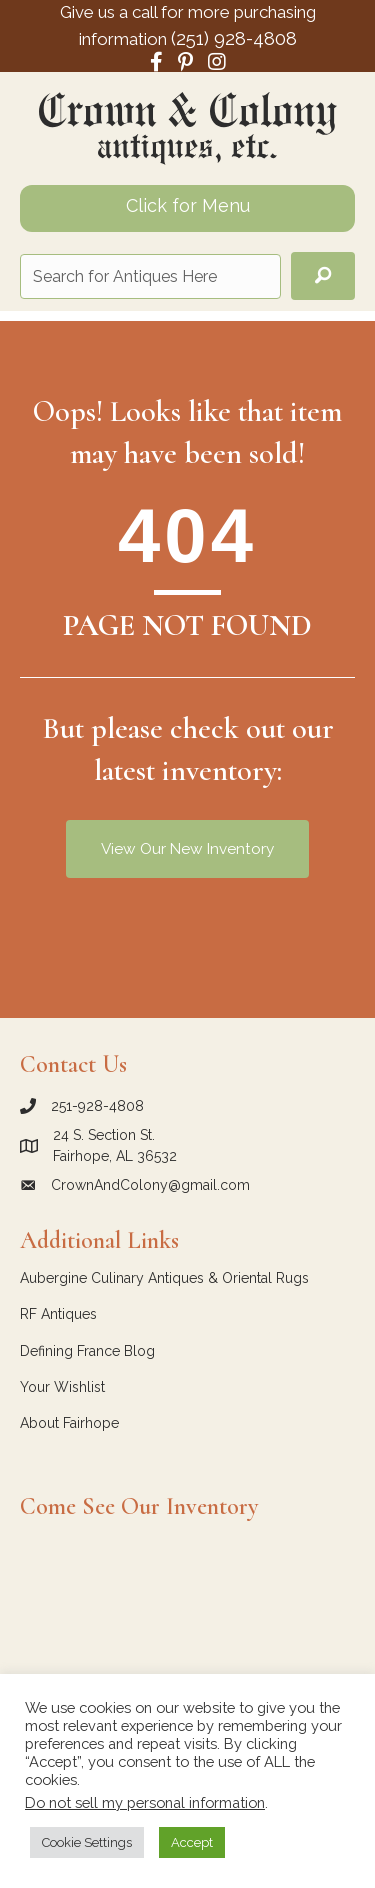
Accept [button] (192, 1842)
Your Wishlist (62, 1387)
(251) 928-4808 (234, 38)
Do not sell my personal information (145, 1802)
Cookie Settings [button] (87, 1842)
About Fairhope (69, 1423)
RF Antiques (58, 1314)
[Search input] (150, 276)
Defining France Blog (87, 1351)
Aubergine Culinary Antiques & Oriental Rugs (164, 1278)
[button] (323, 276)
